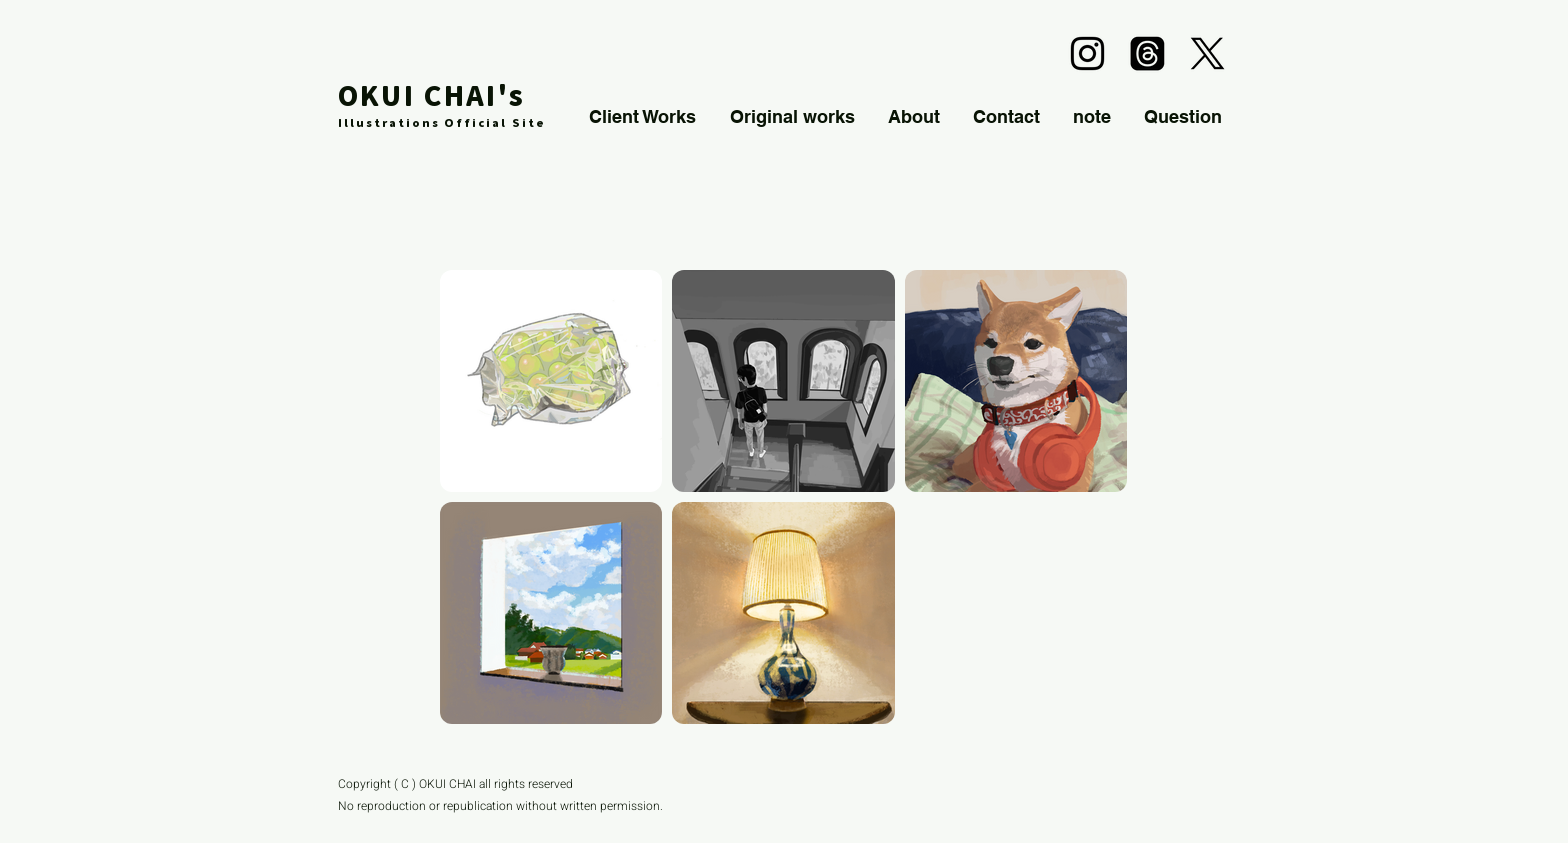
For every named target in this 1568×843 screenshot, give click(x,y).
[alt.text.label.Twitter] (1207, 53)
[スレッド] (1147, 53)
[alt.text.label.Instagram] (1087, 53)
